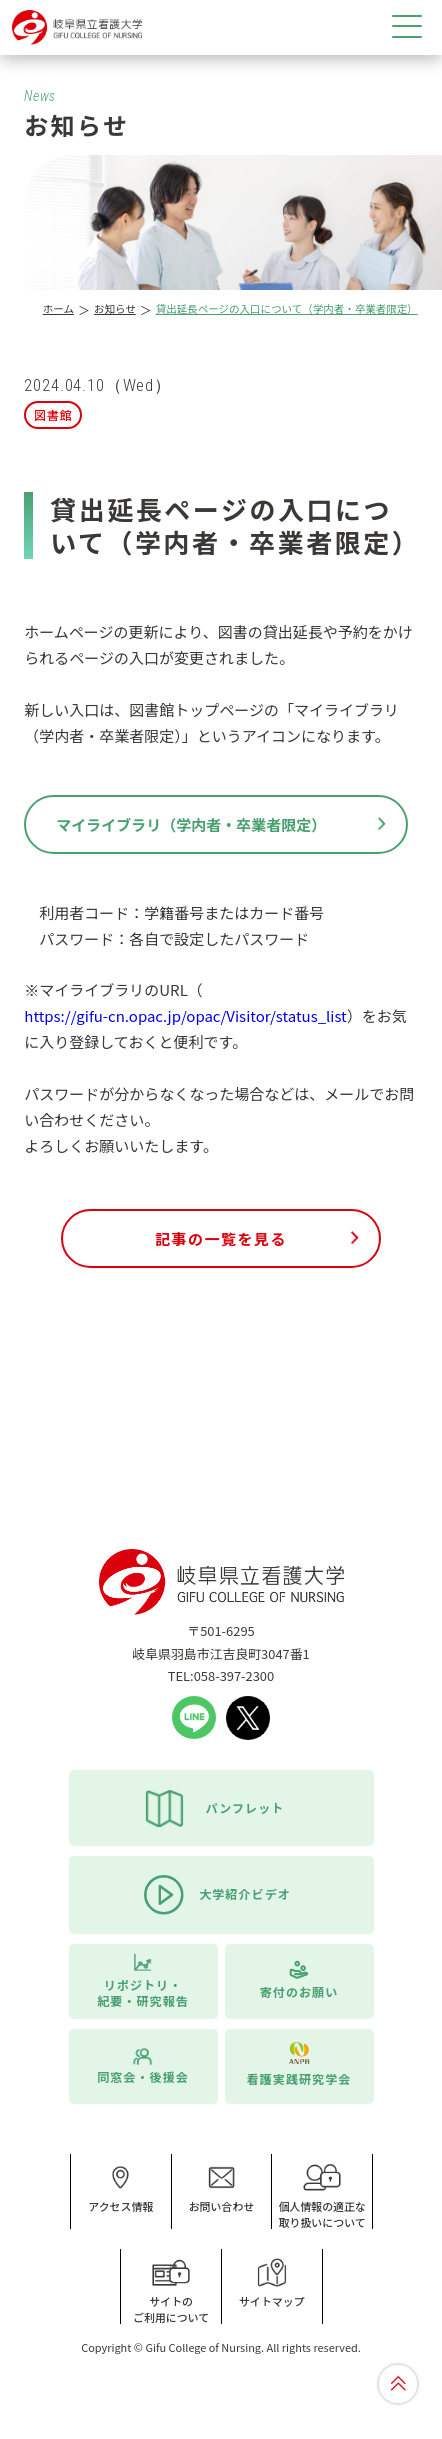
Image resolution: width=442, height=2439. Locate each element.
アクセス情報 (120, 2189)
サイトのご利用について (171, 2291)
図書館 (53, 414)
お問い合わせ (222, 2189)
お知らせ (115, 308)
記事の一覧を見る (221, 1238)
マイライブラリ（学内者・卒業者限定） (191, 824)
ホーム (58, 308)
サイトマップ (272, 2284)
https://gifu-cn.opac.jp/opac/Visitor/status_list (185, 1015)
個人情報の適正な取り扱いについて (322, 2196)
